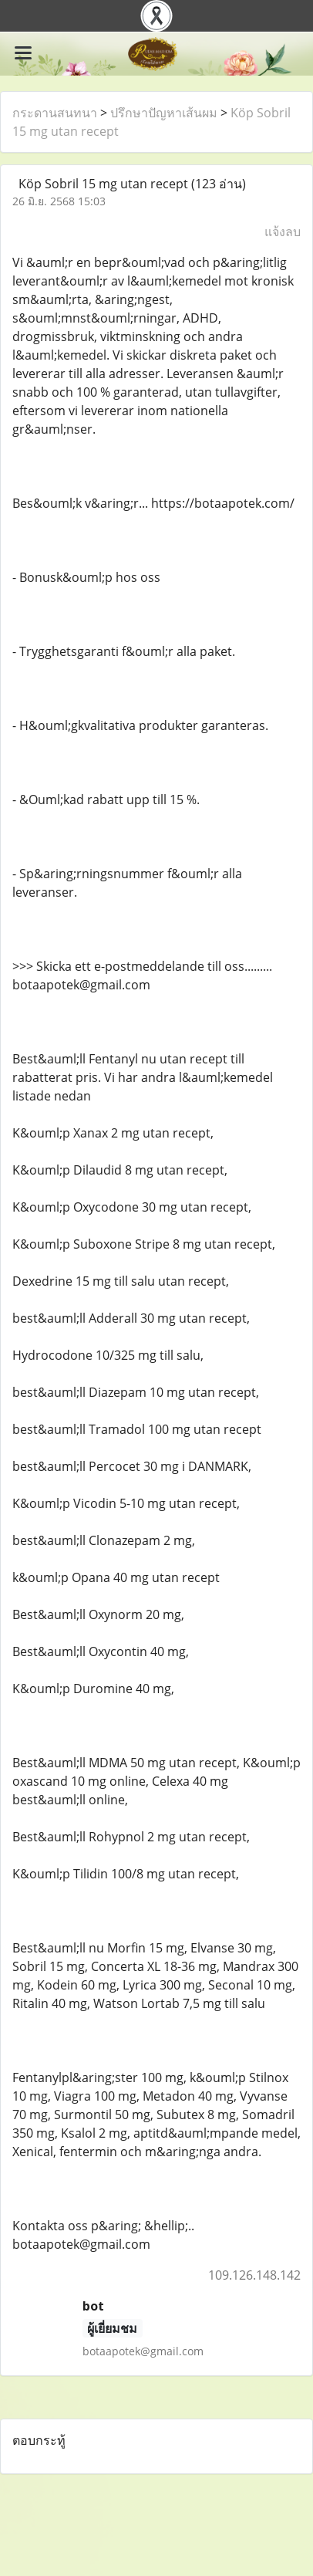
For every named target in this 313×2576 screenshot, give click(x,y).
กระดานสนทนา (54, 112)
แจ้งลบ (282, 231)
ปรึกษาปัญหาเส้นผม (163, 112)
